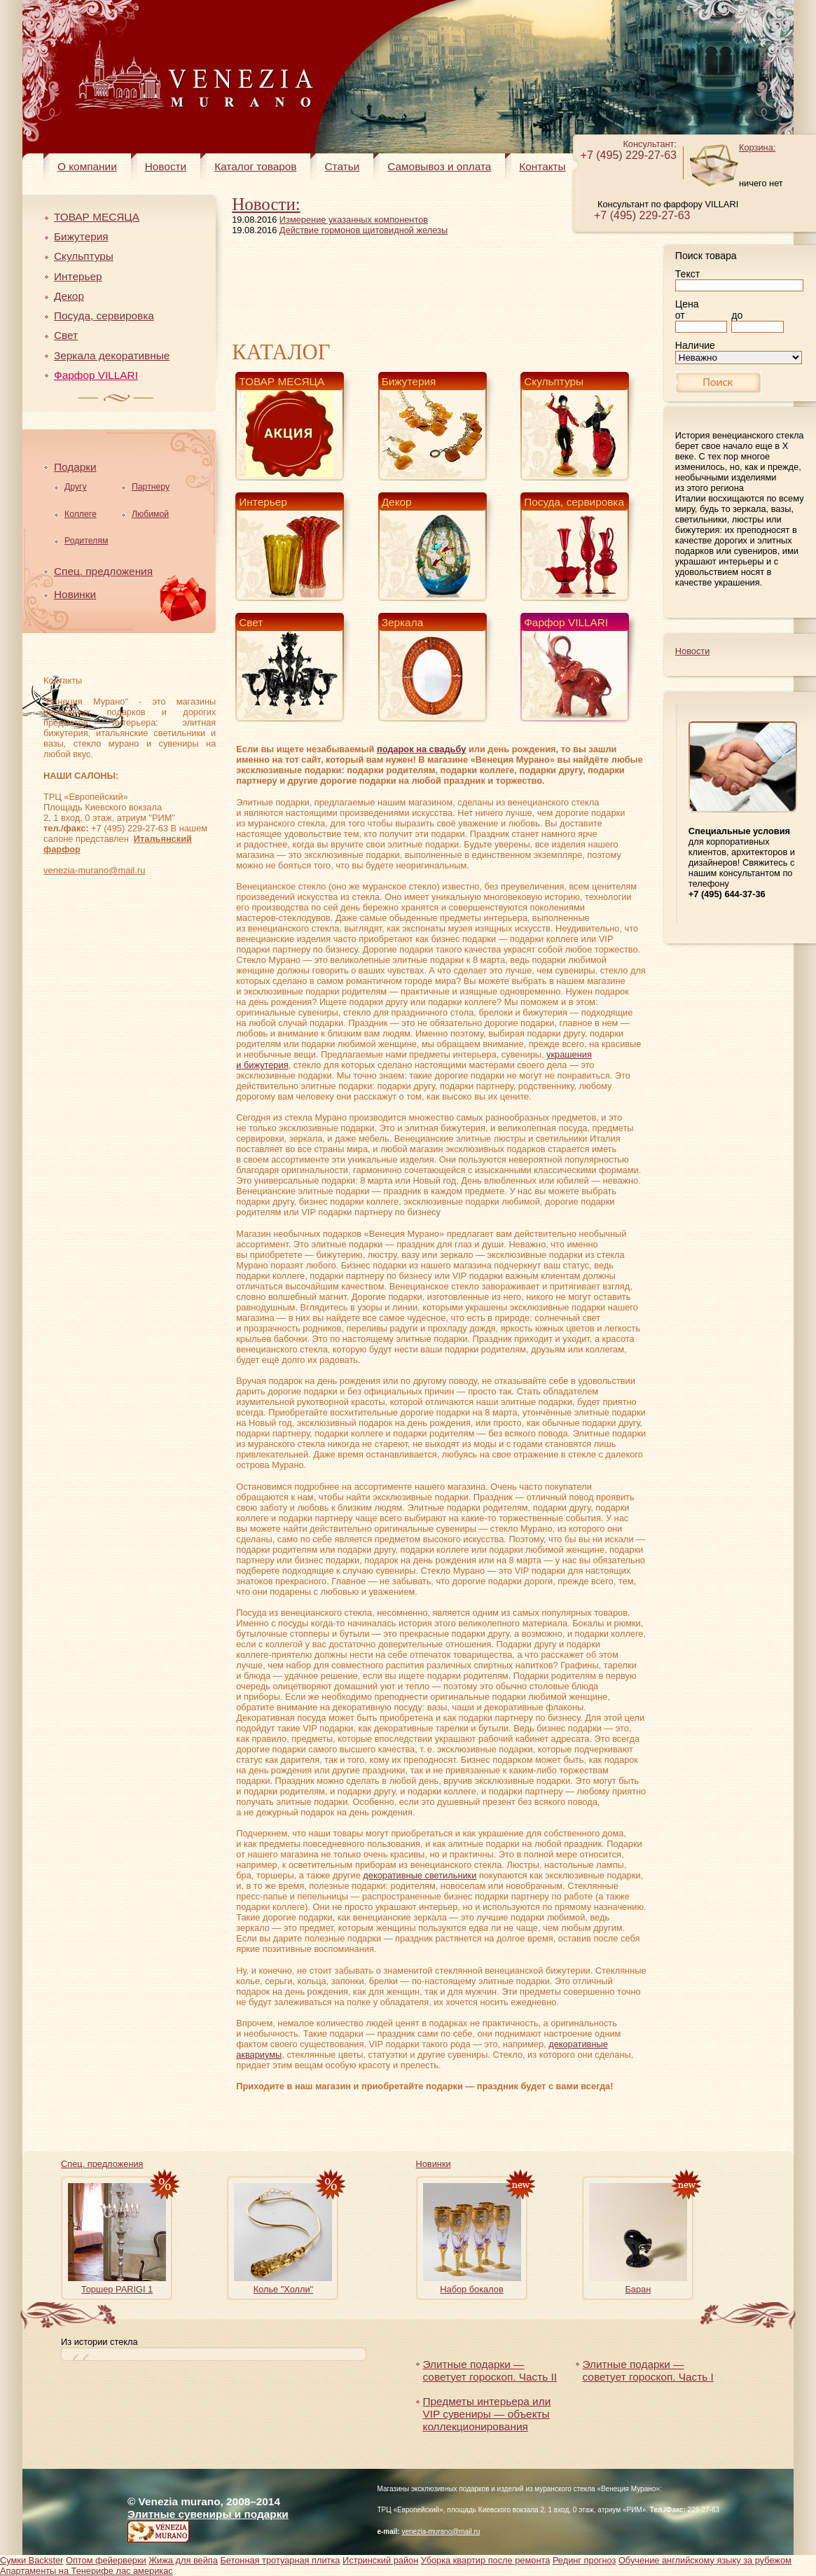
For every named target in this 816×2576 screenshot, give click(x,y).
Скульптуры (83, 256)
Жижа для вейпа (183, 2560)
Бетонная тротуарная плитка (280, 2560)
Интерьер (78, 276)
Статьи (341, 166)
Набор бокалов (471, 2289)
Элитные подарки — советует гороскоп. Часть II (490, 2370)
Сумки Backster (31, 2560)
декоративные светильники (419, 1875)
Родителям (86, 541)
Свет (66, 335)
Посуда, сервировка (104, 315)
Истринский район (380, 2560)
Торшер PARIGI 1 (117, 2289)
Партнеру (151, 487)
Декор (69, 296)
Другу (75, 487)
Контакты (542, 166)
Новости (165, 166)
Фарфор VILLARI (96, 375)
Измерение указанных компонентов (353, 219)
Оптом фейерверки (106, 2560)
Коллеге (80, 514)
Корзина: (757, 147)
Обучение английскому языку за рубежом (704, 2560)
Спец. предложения (103, 571)
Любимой (150, 514)
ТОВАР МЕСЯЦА (96, 217)
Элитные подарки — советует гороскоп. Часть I (648, 2370)
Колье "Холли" (284, 2289)
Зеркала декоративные (112, 355)
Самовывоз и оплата (439, 166)
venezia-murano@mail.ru (94, 870)
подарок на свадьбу (421, 749)
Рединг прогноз (584, 2560)
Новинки (75, 594)
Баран (638, 2289)
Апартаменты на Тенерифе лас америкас (86, 2570)
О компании (87, 166)
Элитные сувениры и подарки (208, 2514)
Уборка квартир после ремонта (486, 2560)
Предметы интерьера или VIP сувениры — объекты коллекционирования (487, 2413)
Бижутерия (81, 236)
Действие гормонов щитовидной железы (363, 230)
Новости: (266, 204)
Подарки (75, 467)
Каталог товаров (255, 166)
